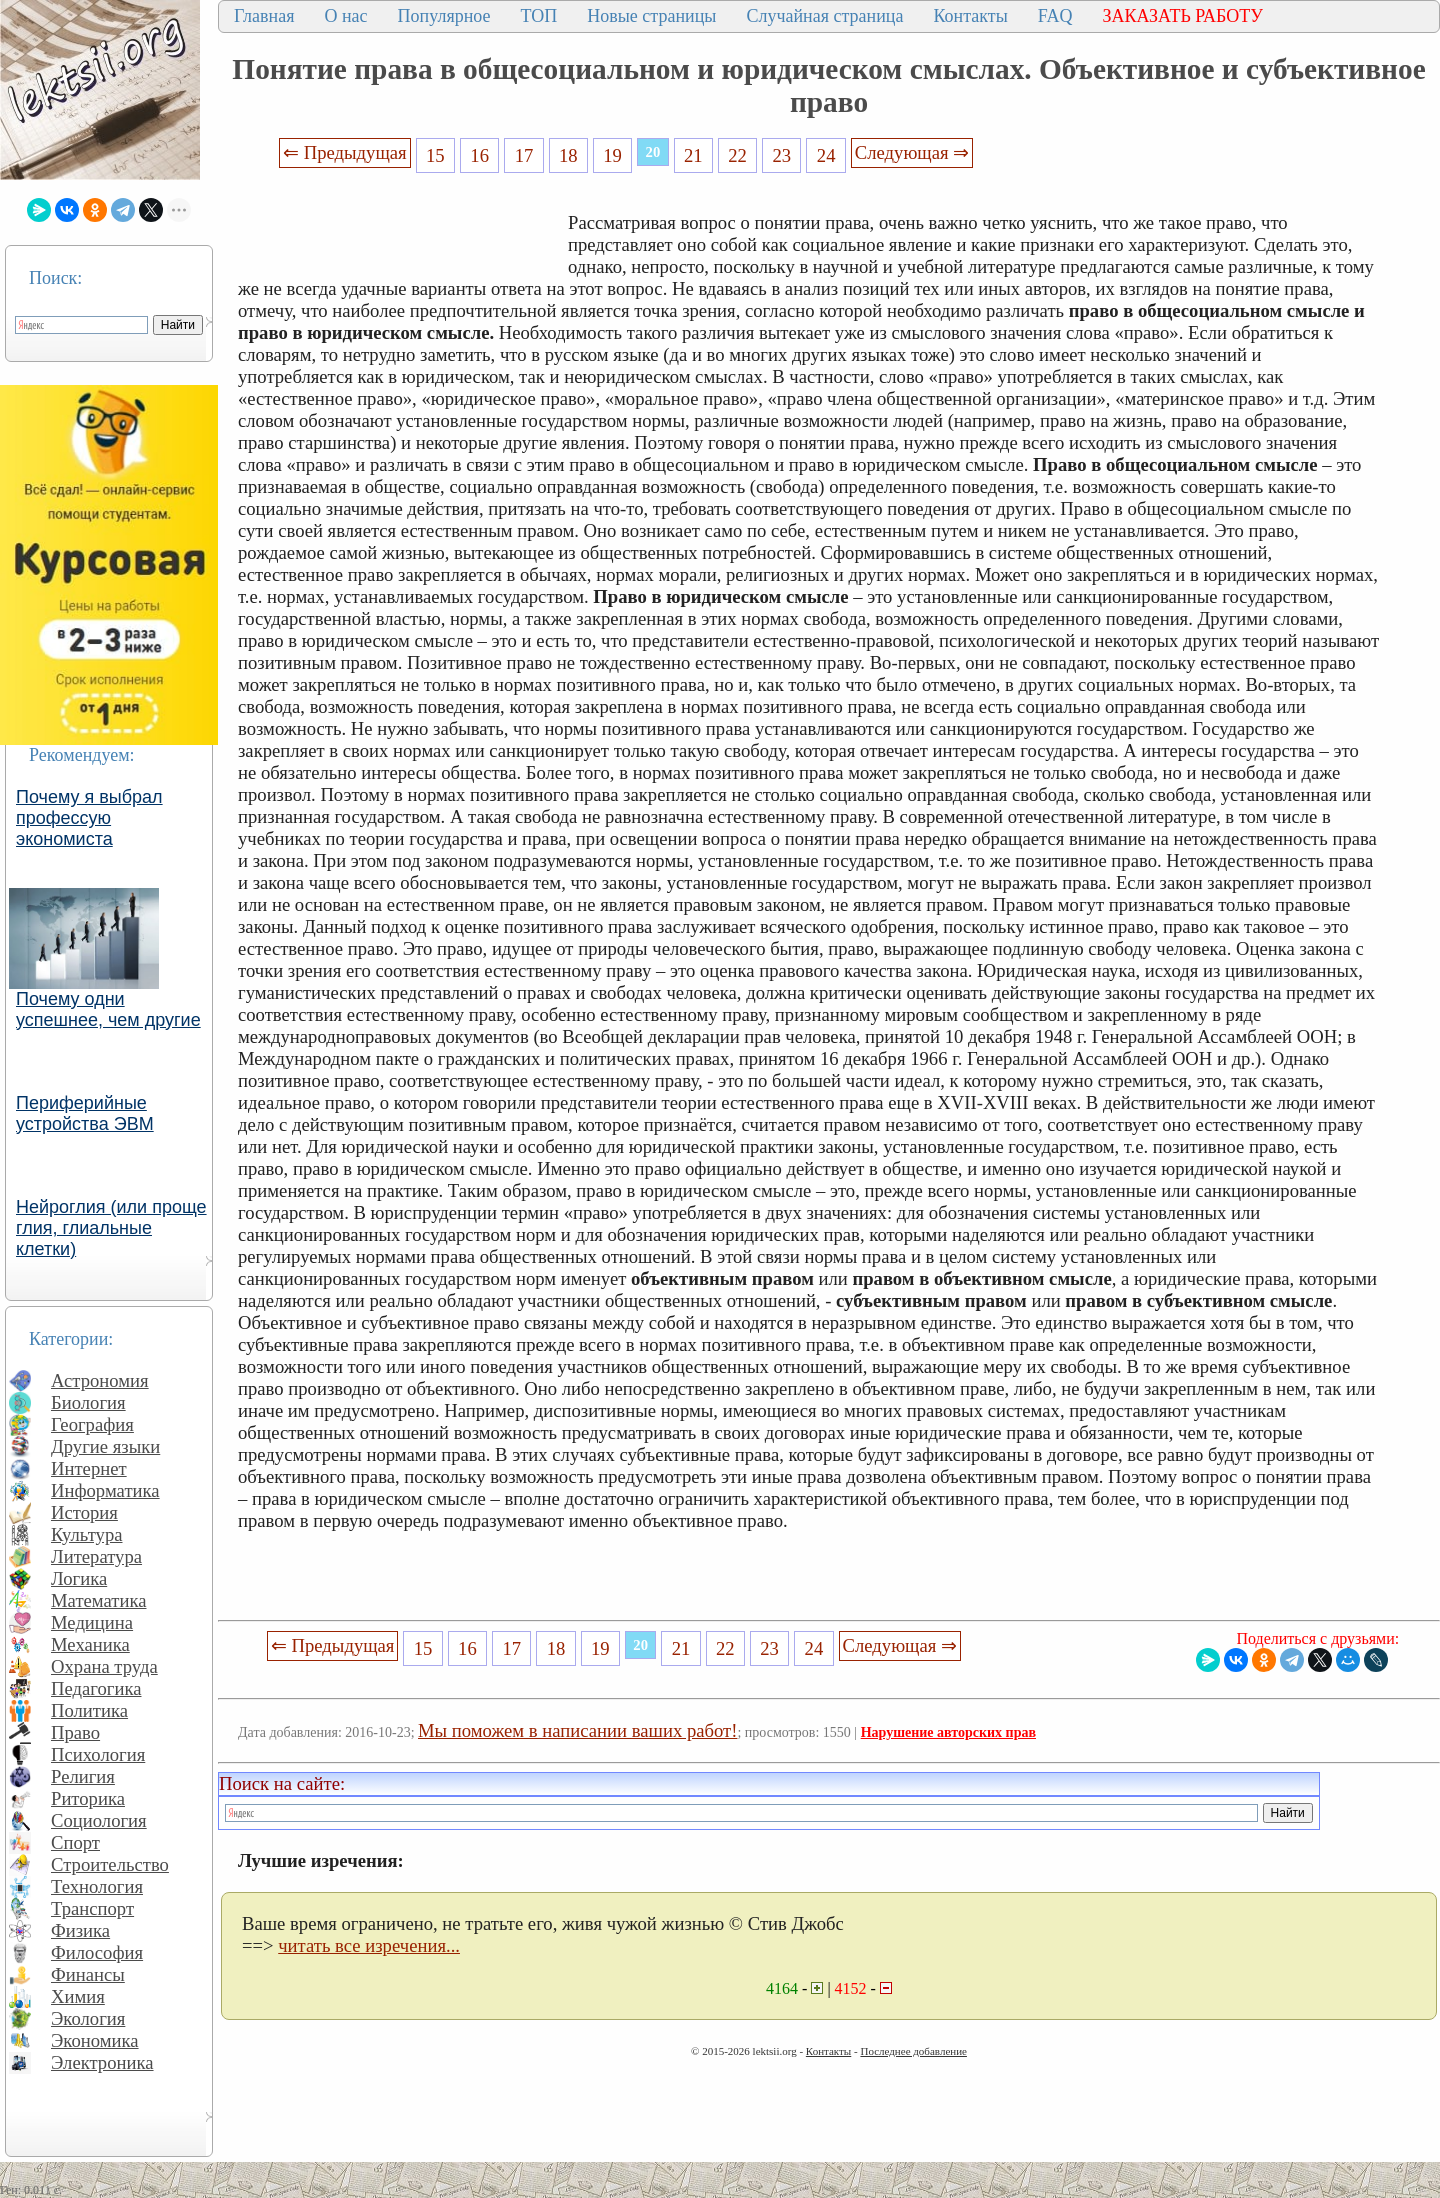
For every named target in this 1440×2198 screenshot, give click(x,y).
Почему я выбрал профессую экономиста (89, 818)
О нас (345, 16)
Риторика (88, 1798)
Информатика (105, 1490)
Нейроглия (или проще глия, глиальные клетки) (111, 1228)
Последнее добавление (913, 2051)
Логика (79, 1578)
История (84, 1512)
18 (568, 155)
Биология (88, 1402)
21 (693, 155)
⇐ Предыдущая (345, 152)
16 (479, 155)
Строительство (110, 1864)
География (92, 1424)
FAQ (1055, 16)
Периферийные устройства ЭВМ (85, 1113)
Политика (89, 1710)
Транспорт (92, 1908)
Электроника (102, 2062)
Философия (97, 1952)
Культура (87, 1534)
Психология (98, 1754)
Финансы (88, 1974)
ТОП (539, 16)
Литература (96, 1556)
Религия (83, 1776)
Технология (97, 1886)
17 (524, 155)
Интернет (89, 1468)
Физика (80, 1930)
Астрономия (100, 1380)
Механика (90, 1644)
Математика (99, 1600)
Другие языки (105, 1446)
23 (782, 155)
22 (737, 155)
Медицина (92, 1622)
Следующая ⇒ (912, 152)
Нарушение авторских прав (948, 1732)
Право (75, 1732)
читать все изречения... (369, 1945)
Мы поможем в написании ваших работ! (577, 1730)
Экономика (95, 2040)
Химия (78, 1996)
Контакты (970, 16)
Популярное (444, 16)
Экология (88, 2018)
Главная (264, 16)
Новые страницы (651, 16)
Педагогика (96, 1688)
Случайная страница (824, 16)
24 (826, 155)
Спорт (75, 1842)
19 (612, 155)
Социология (99, 1820)
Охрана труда (104, 1666)
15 (435, 155)
